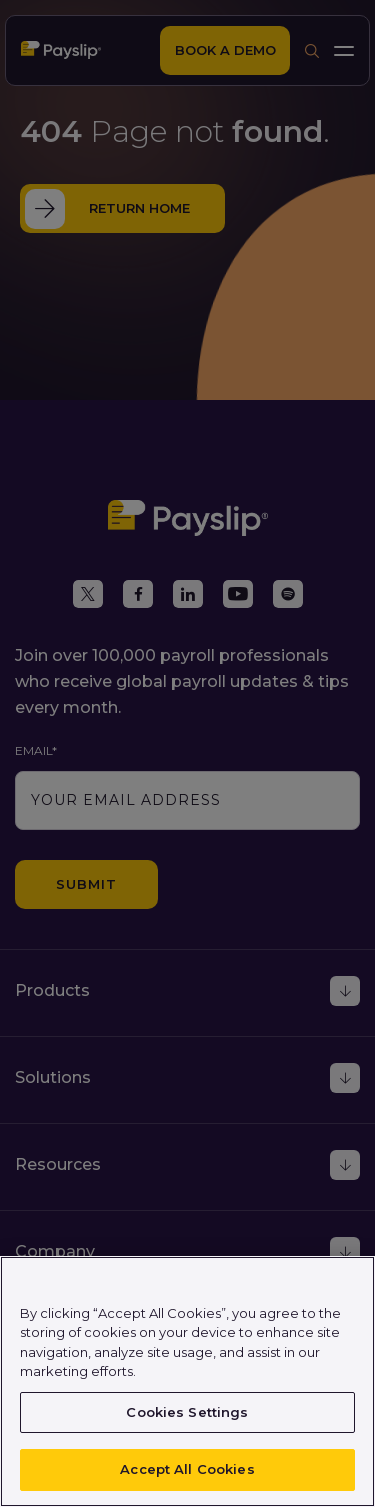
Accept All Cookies (187, 1469)
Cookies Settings (187, 1412)
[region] (187, 1381)
